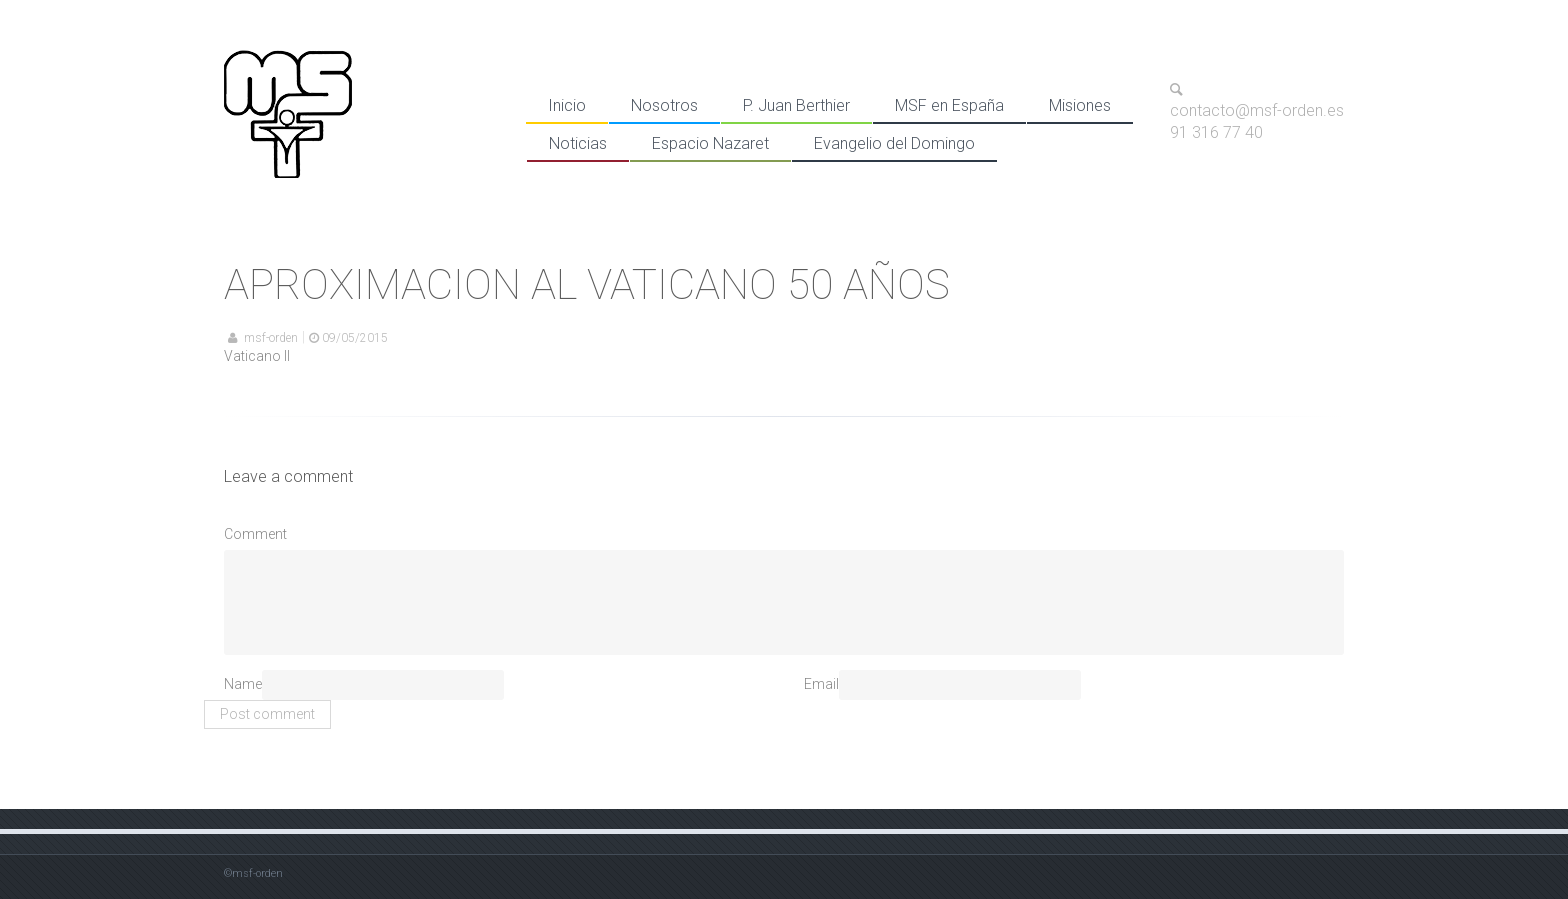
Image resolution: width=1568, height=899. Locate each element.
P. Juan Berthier (796, 105)
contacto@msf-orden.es (1257, 111)
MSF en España (949, 105)
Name (243, 684)
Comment (255, 534)
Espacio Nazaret (710, 143)
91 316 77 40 (1216, 132)
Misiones (1080, 105)
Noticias (578, 143)
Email (821, 684)
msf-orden (271, 338)
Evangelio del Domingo (894, 143)
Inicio (567, 105)
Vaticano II (257, 356)
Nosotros (664, 105)
